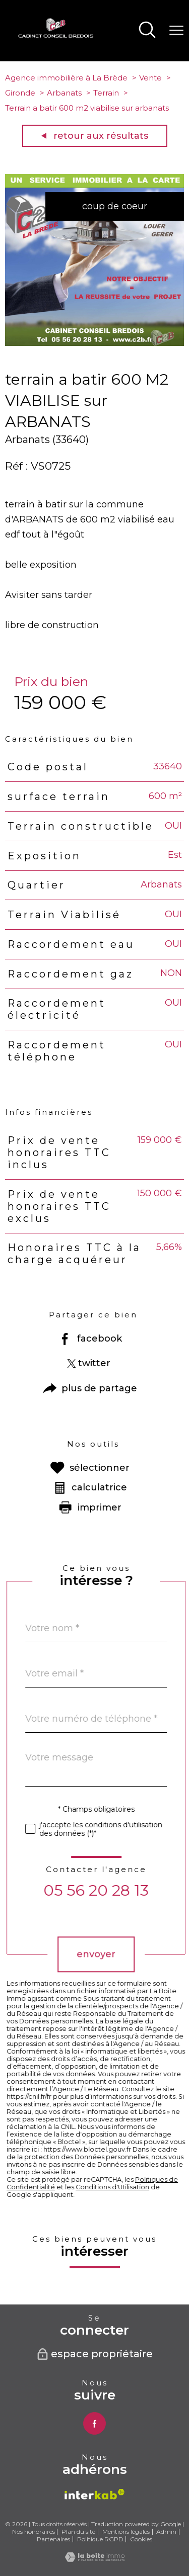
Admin (166, 2531)
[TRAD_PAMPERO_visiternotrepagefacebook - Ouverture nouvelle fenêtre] (94, 2423)
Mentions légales (126, 2531)
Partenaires (53, 2539)
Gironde (20, 93)
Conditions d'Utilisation (144, 2187)
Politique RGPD (100, 2539)
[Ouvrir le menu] (176, 30)
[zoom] (94, 342)
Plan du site (78, 2531)
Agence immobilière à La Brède (66, 77)
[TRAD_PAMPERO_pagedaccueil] (56, 35)
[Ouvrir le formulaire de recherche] (147, 31)
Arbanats (64, 93)
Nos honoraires (33, 2531)
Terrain (106, 93)
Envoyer (127, 1954)
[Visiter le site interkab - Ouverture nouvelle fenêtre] (94, 2494)
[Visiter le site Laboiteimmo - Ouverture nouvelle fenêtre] (94, 2558)
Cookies (141, 2539)
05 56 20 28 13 (127, 1890)
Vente (150, 77)
